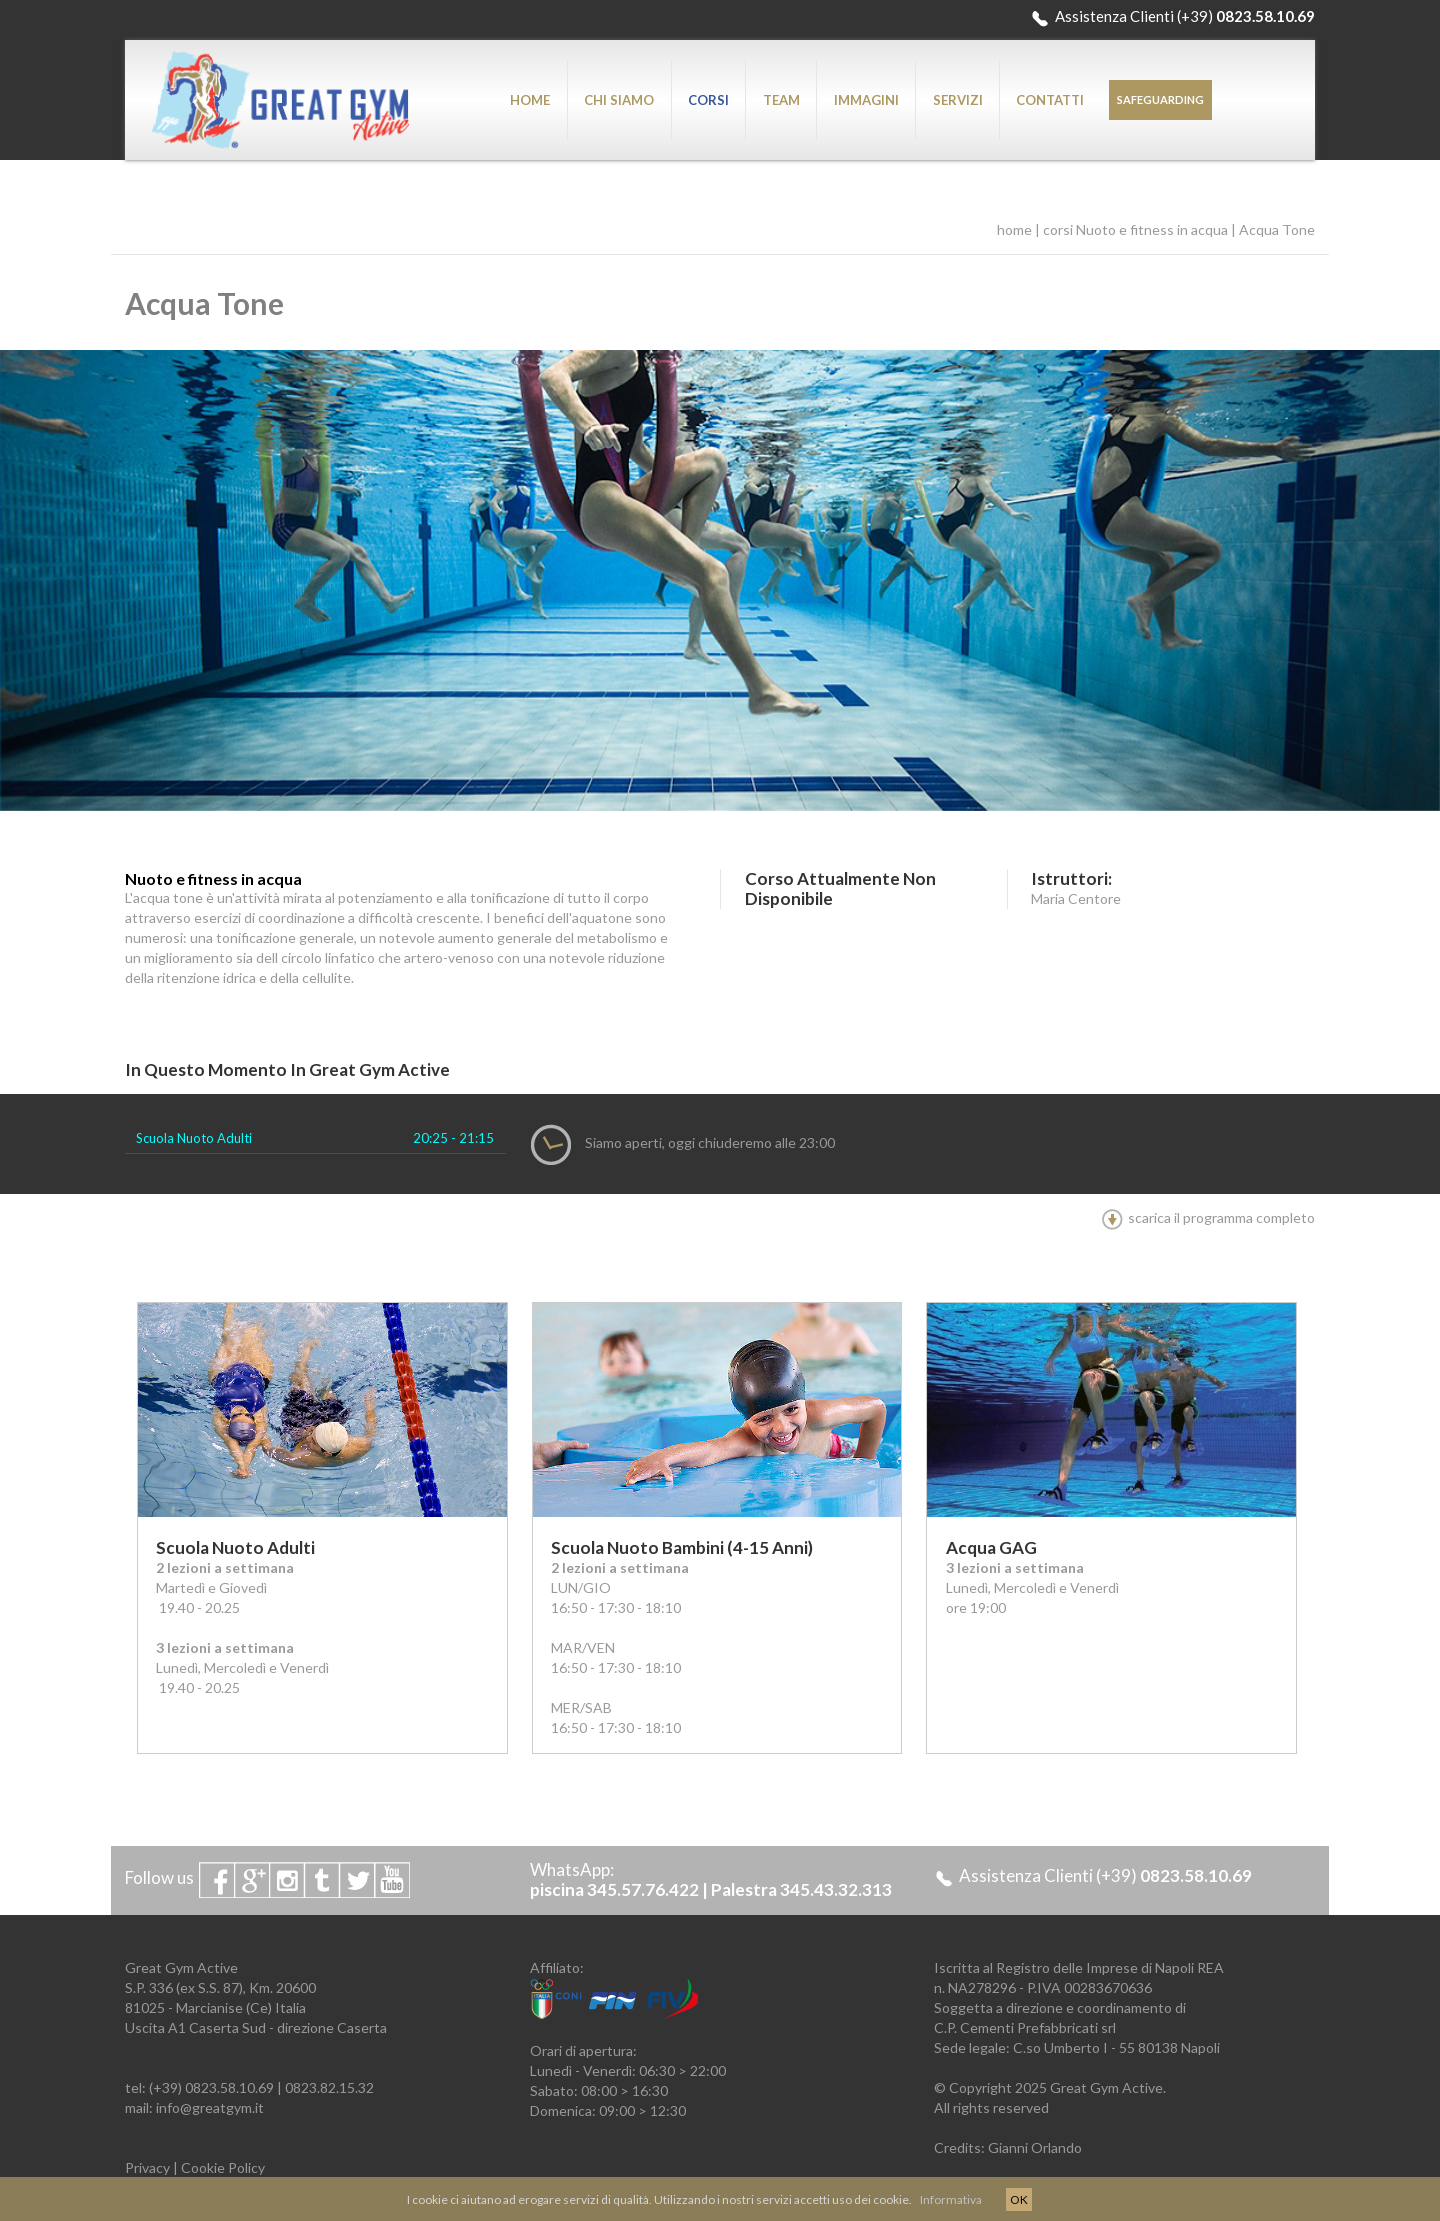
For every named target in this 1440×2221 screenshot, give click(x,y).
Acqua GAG (991, 1547)
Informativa (951, 2199)
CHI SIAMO (619, 100)
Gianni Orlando (1035, 2147)
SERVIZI (958, 100)
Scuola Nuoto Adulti (194, 1138)
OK (1019, 2199)
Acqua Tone (1277, 229)
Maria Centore (1076, 898)
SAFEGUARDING (1160, 99)
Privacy (147, 2167)
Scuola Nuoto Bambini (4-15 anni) (682, 1547)
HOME (530, 100)
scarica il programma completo (1208, 1217)
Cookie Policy (223, 2167)
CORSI (708, 100)
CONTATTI (1050, 100)
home (1014, 229)
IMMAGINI (866, 100)
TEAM (781, 100)
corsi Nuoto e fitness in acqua (1135, 229)
